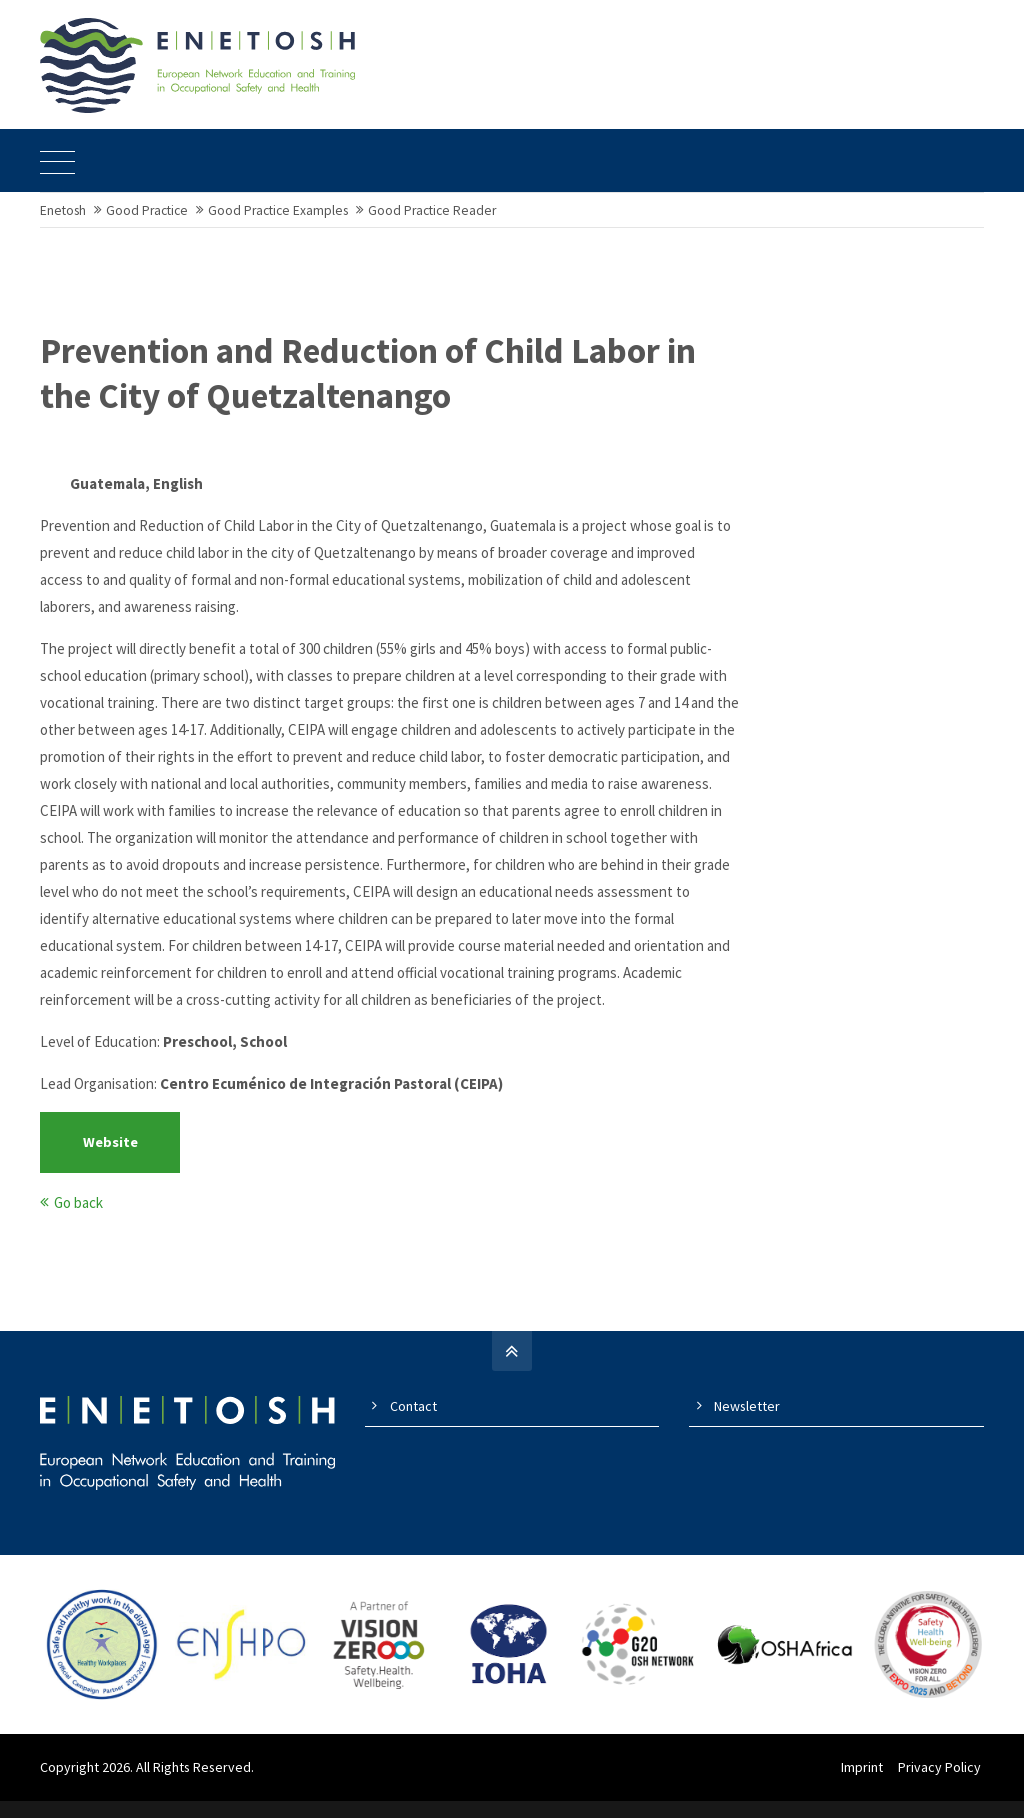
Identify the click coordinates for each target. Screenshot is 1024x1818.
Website (110, 1160)
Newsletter (747, 1424)
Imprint (865, 1784)
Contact (413, 1424)
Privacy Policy (942, 1784)
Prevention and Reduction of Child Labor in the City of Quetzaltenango (368, 392)
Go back (78, 1220)
